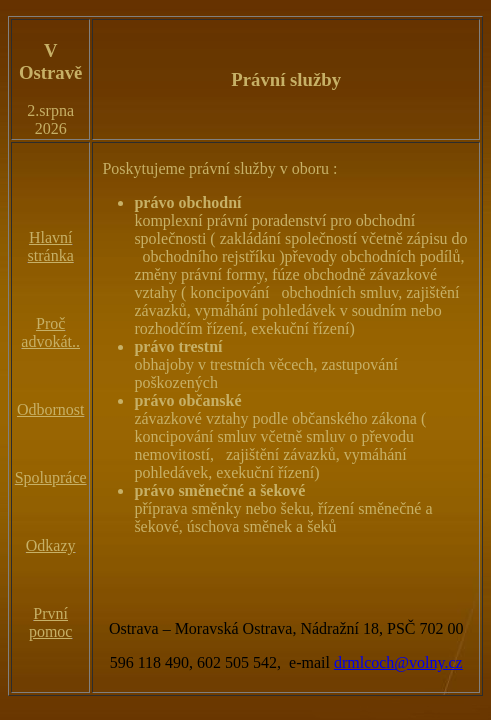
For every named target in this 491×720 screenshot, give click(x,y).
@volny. (421, 662)
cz (456, 662)
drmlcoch (364, 662)
